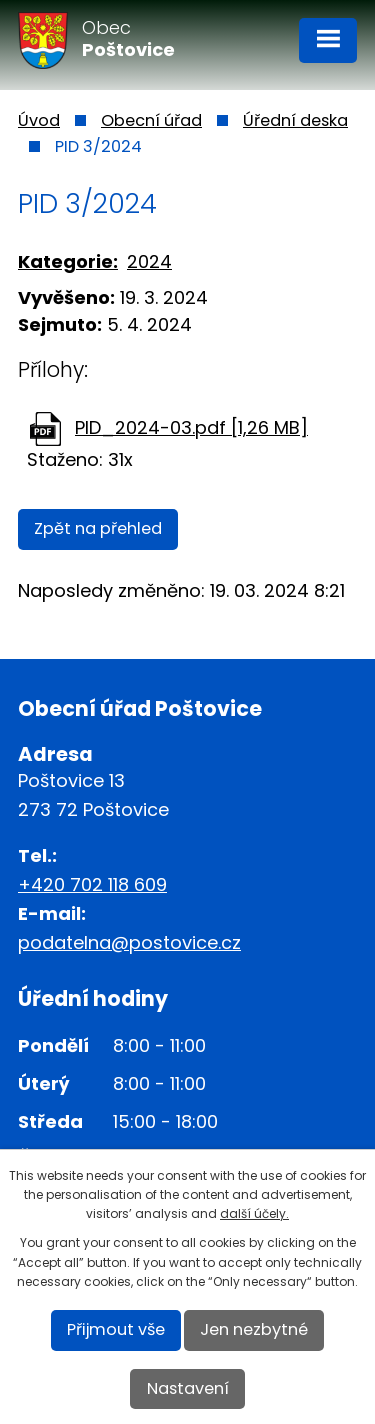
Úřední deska (295, 120)
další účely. (254, 1213)
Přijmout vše (116, 1329)
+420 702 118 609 (92, 884)
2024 (149, 261)
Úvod (39, 120)
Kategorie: (68, 261)
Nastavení (188, 1388)
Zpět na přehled (98, 528)
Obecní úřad (151, 120)
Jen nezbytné (254, 1329)
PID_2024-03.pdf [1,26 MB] (191, 427)
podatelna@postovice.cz (129, 942)
